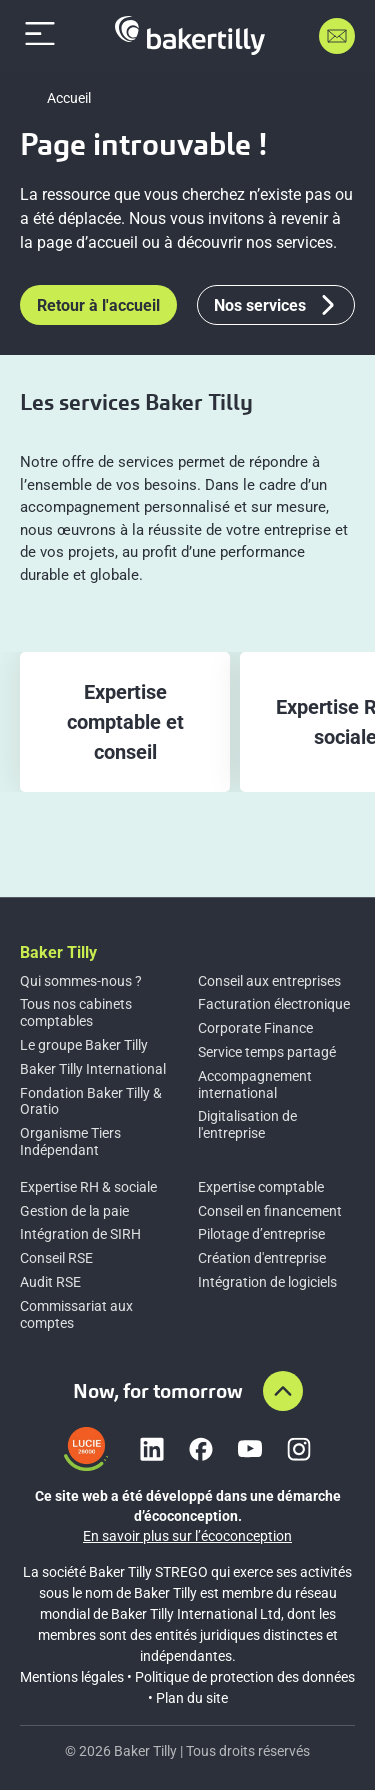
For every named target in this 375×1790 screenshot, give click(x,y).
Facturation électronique (274, 1004)
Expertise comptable (261, 1187)
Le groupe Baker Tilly (84, 1045)
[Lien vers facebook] (201, 1449)
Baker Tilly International (93, 1069)
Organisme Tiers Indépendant (70, 1141)
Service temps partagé (267, 1052)
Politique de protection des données (245, 1677)
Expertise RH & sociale (88, 1187)
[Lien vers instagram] (299, 1449)
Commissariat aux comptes (76, 1314)
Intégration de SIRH (80, 1234)
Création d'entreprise (262, 1258)
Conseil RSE (56, 1258)
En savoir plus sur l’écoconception (187, 1536)
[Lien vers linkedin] (152, 1449)
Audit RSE (50, 1282)
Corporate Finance (255, 1028)
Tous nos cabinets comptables (76, 1012)
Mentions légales (72, 1677)
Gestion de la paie (74, 1211)
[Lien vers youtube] (250, 1449)
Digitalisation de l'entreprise (247, 1124)
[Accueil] (190, 35)
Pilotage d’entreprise (261, 1234)
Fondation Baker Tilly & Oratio (91, 1101)
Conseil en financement (270, 1211)
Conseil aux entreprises (269, 981)
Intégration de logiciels (267, 1282)
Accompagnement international (255, 1084)
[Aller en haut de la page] (283, 1391)
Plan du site (192, 1698)
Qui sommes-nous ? (81, 981)
